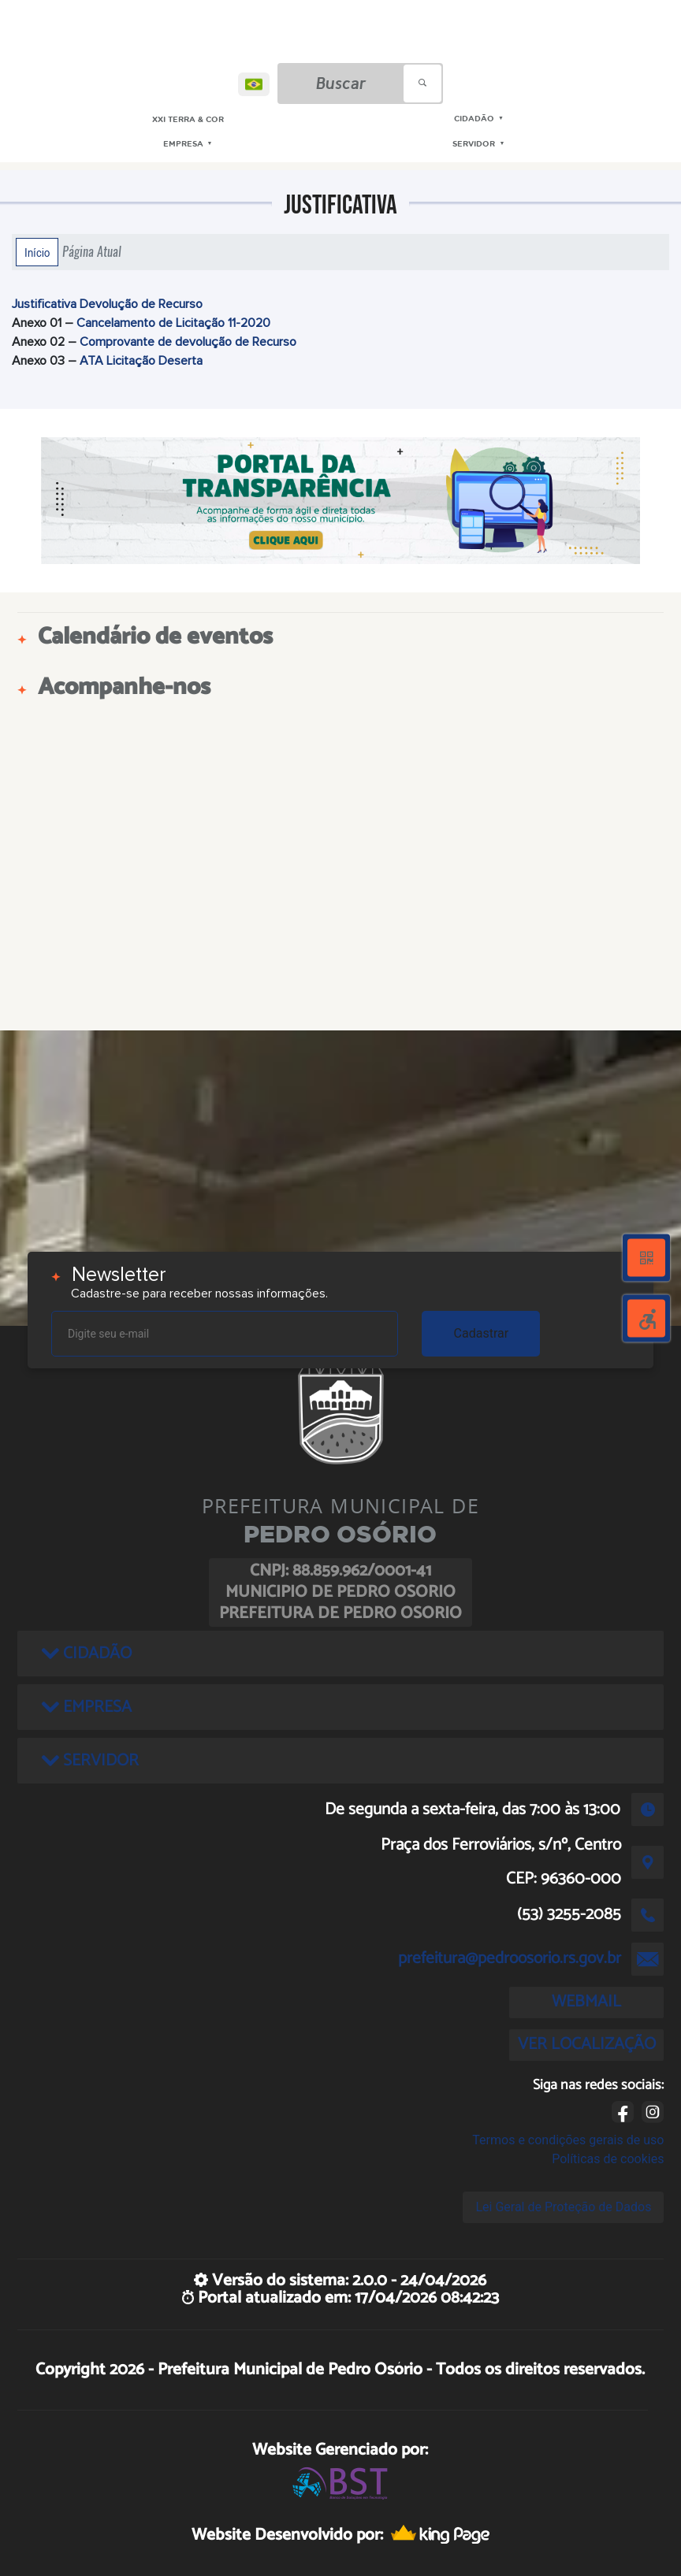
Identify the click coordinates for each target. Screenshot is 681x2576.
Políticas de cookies (608, 2158)
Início (37, 252)
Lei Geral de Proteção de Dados (563, 2206)
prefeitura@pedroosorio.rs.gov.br (509, 1958)
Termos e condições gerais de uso (568, 2139)
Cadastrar (481, 1333)
